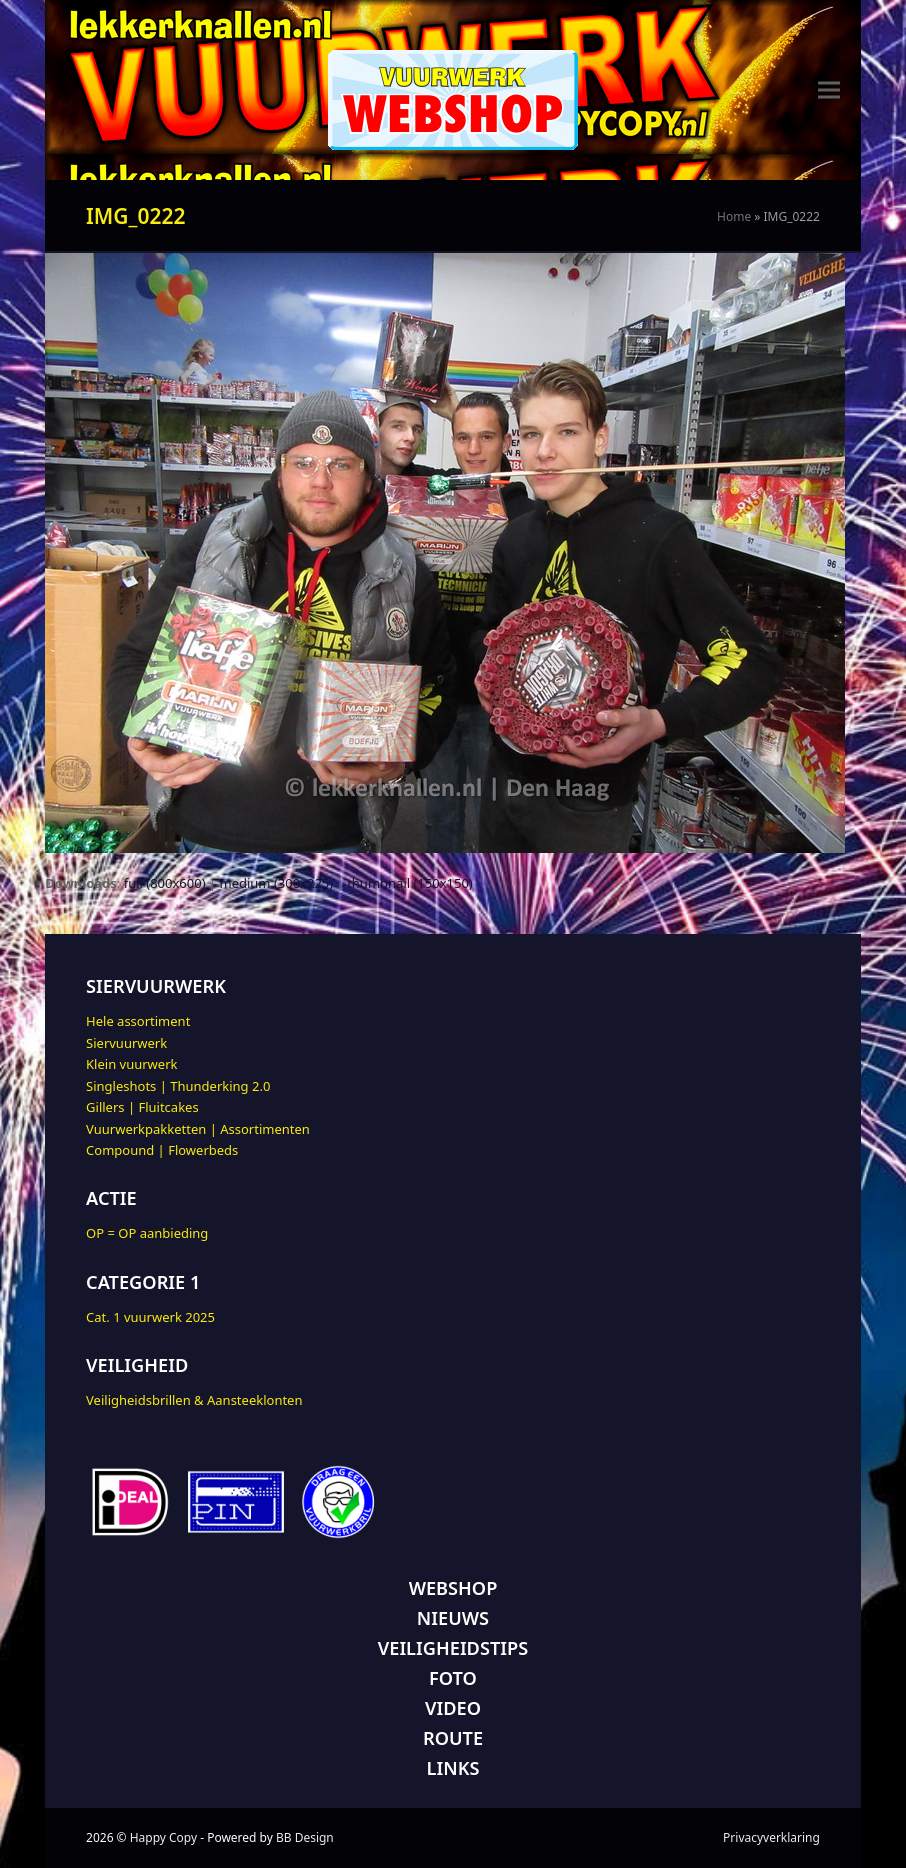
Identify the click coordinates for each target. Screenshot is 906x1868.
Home (734, 216)
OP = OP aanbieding (147, 1233)
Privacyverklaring (771, 1837)
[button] (829, 90)
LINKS (453, 1768)
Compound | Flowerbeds (162, 1150)
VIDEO (453, 1708)
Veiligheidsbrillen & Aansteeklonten (194, 1400)
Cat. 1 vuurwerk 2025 (150, 1317)
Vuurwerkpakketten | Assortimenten (198, 1129)
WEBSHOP (453, 1588)
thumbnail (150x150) (410, 883)
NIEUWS (453, 1618)
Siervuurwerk (126, 1043)
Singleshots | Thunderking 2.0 (178, 1086)
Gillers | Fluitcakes (142, 1107)
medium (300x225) (277, 883)
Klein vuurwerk (131, 1064)
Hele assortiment (138, 1021)
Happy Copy (163, 1837)
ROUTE (453, 1738)
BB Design (305, 1837)
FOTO (453, 1678)
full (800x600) (165, 883)
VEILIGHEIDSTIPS (453, 1648)
